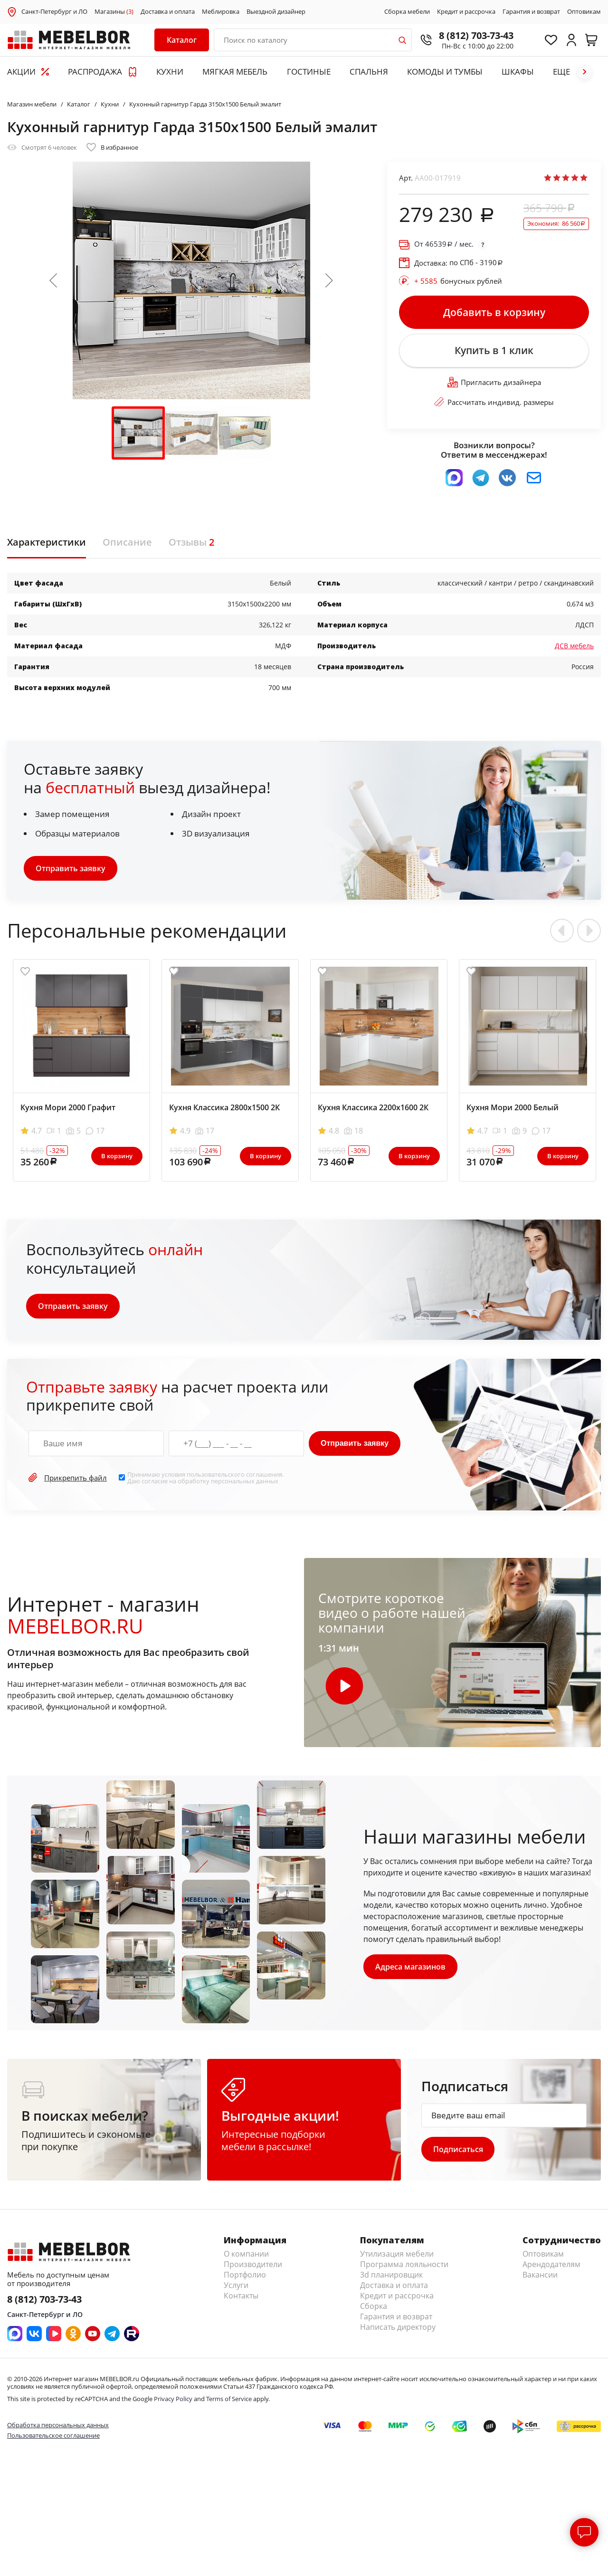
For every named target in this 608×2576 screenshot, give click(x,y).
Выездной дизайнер (276, 12)
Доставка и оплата (168, 12)
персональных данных (244, 1482)
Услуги (236, 2286)
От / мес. (444, 244)
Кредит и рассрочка (466, 12)
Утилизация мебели (397, 2254)
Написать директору (398, 2328)
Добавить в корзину (494, 312)
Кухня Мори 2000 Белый (512, 1108)
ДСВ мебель (574, 646)
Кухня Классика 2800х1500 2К (224, 1108)
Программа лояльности (404, 2265)
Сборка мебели (407, 12)
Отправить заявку (70, 869)
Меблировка (220, 12)
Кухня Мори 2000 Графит (67, 1108)
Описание (127, 543)
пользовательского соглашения (234, 1475)
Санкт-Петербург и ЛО (54, 11)
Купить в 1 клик (494, 350)
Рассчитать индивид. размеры (494, 402)
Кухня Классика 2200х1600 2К (373, 1108)
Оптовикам (584, 12)
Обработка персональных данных (58, 2426)
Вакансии (540, 2275)
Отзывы (191, 543)
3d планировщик (391, 2275)
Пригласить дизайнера (494, 382)
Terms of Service (229, 2399)
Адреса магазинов (410, 1967)
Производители (253, 2265)
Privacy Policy (173, 2399)
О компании (246, 2254)
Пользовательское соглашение (53, 2436)
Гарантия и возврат (531, 12)
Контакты (241, 2296)
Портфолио (245, 2275)
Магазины (114, 12)
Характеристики (46, 543)
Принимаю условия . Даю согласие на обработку (205, 1478)
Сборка (373, 2307)
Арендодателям (551, 2265)
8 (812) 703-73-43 (475, 35)
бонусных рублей (458, 281)
